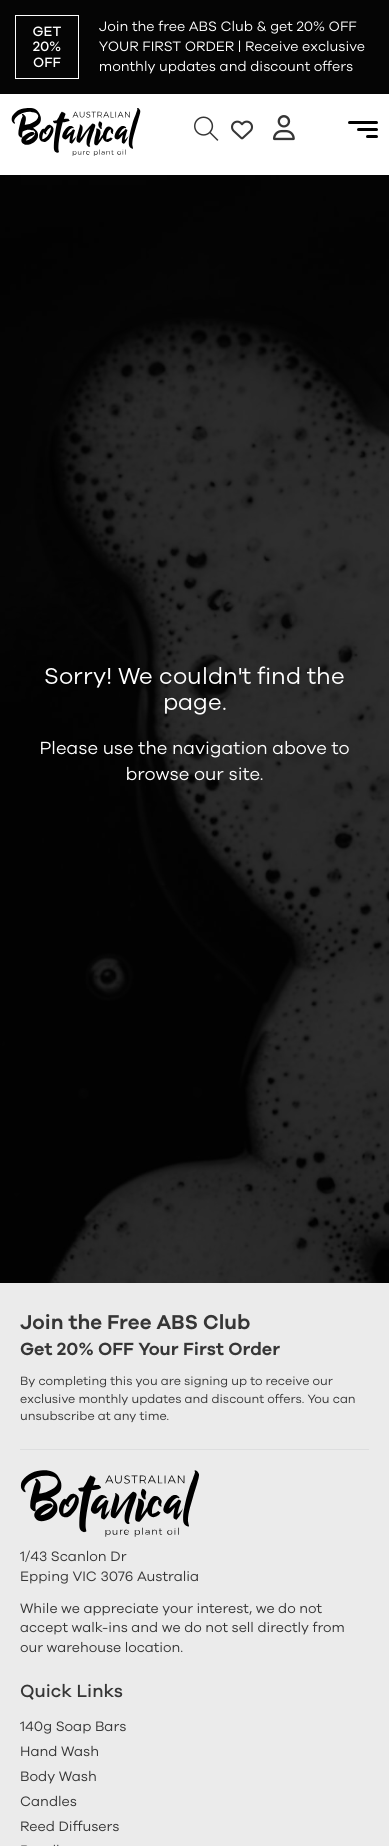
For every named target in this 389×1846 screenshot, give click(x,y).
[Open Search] (206, 129)
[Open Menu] (363, 130)
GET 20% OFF (47, 47)
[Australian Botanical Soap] (76, 129)
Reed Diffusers (69, 1826)
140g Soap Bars (73, 1726)
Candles (48, 1801)
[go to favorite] (242, 130)
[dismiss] (379, 10)
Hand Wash (59, 1751)
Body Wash (58, 1776)
